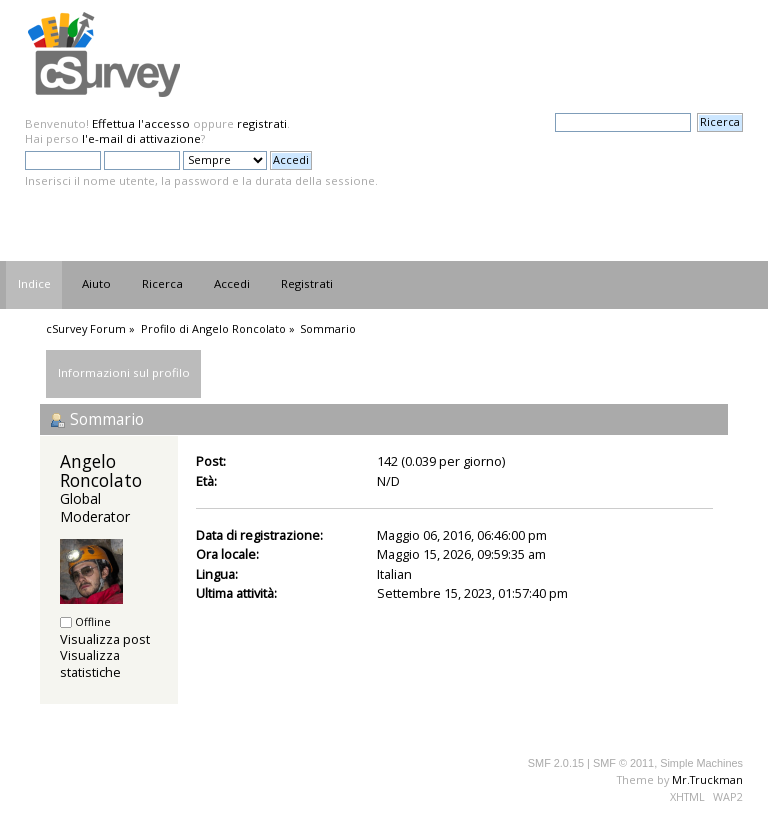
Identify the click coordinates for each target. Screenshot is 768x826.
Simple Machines (701, 763)
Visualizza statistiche (90, 663)
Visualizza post (105, 639)
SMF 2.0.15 (556, 763)
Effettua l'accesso (141, 123)
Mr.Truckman (707, 779)
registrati (262, 123)
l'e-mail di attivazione (141, 138)
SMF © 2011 (623, 763)
